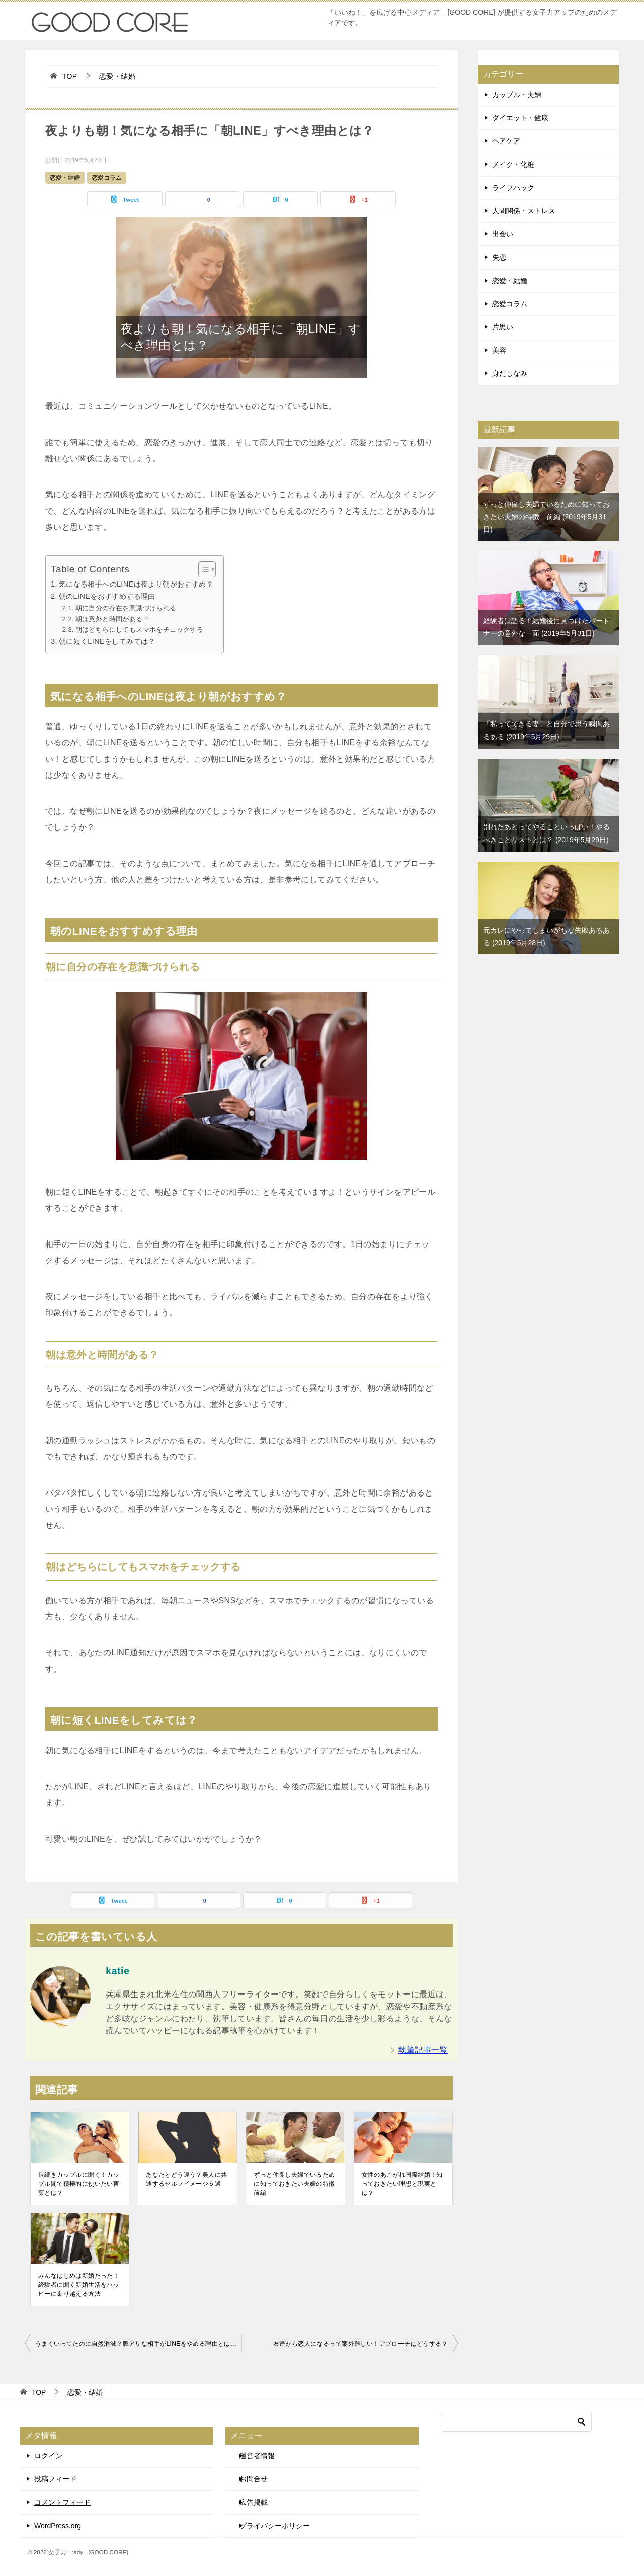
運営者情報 (257, 2456)
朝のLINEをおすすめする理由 (107, 596)
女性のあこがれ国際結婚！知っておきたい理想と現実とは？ (402, 2183)
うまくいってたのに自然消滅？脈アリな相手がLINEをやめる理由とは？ (135, 2343)
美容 (499, 350)
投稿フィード (55, 2479)
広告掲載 (253, 2502)
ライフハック (513, 188)
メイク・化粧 (513, 164)
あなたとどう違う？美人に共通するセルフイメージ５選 (186, 2179)
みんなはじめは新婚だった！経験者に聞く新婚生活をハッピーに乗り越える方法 (78, 2284)
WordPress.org (57, 2526)
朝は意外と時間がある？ (112, 619)
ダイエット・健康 (520, 118)
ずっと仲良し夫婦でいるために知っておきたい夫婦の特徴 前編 (295, 2183)
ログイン (48, 2456)
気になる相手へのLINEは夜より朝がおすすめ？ (136, 584)
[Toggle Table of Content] (202, 569)
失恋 (499, 257)
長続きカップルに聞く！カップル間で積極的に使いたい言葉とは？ (78, 2183)
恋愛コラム (107, 177)
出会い (502, 234)
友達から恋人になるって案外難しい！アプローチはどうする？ (360, 2343)
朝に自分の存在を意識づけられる (126, 608)
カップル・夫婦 (516, 95)
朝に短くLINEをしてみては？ (107, 641)
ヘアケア (506, 141)
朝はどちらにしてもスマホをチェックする (139, 629)
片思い (502, 327)
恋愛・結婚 (65, 177)
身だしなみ (509, 373)
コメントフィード (62, 2502)
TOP (69, 76)
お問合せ (253, 2479)
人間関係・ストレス (523, 211)
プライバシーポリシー (274, 2526)
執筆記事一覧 (423, 2050)
